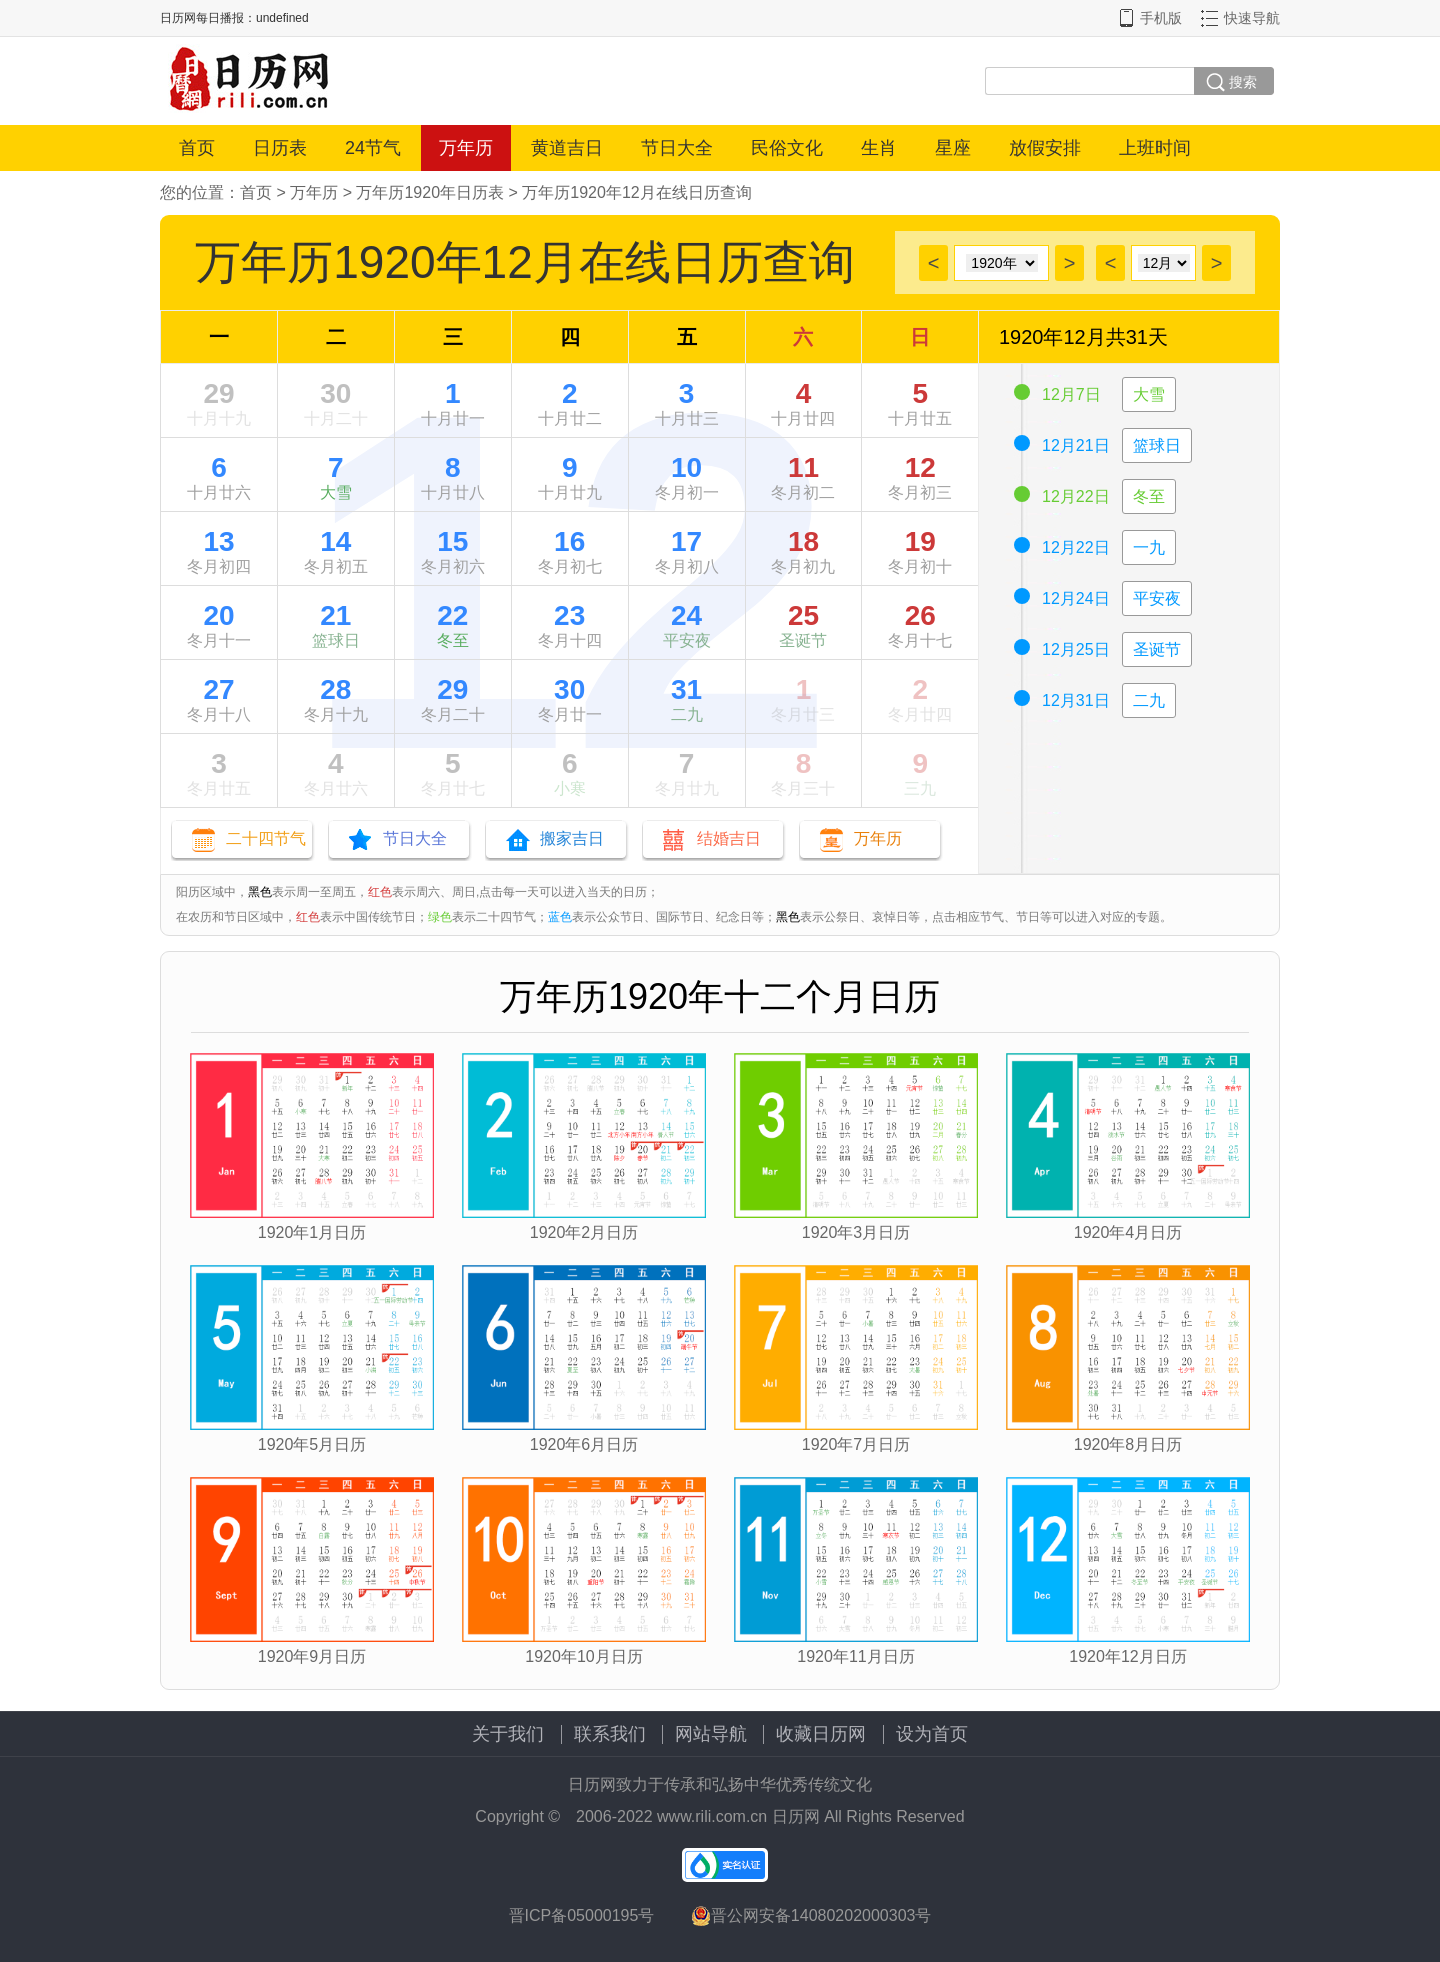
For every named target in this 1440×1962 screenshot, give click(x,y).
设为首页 (932, 1734)
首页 (197, 148)
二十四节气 (266, 838)
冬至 (453, 640)
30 (335, 393)
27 (218, 689)
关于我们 (508, 1734)
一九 (1149, 547)
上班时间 (1155, 148)
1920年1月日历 (312, 1232)
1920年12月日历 (1127, 1656)
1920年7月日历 (856, 1444)
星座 (953, 148)
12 (920, 467)
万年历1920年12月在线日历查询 (636, 192)
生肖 (879, 148)
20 (218, 615)
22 (452, 615)
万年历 (466, 148)
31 (686, 689)
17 (686, 541)
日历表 (280, 148)
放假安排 (1045, 148)
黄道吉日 (567, 148)
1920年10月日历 (583, 1656)
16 (569, 541)
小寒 (570, 788)
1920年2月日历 (584, 1232)
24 (686, 615)
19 (920, 541)
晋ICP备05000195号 (582, 1915)
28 (335, 689)
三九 (920, 788)
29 (218, 393)
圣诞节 (803, 640)
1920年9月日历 (312, 1656)
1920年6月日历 (584, 1444)
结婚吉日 (729, 838)
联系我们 (610, 1734)
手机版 (1161, 18)
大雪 (336, 492)
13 (218, 541)
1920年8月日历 (1128, 1444)
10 (686, 467)
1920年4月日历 (1128, 1232)
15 (452, 541)
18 (803, 541)
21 (335, 615)
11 (803, 467)
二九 (687, 714)
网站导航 (711, 1734)
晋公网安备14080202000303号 (811, 1916)
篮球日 (336, 640)
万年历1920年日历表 (430, 192)
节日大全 (677, 148)
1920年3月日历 (856, 1232)
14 (335, 541)
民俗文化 (787, 148)
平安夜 (687, 640)
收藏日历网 (821, 1734)
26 (920, 615)
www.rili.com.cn (712, 1816)
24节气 (373, 148)
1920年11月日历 (855, 1656)
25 (803, 615)
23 (569, 615)
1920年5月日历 (312, 1444)
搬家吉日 (572, 838)
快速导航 (1252, 18)
